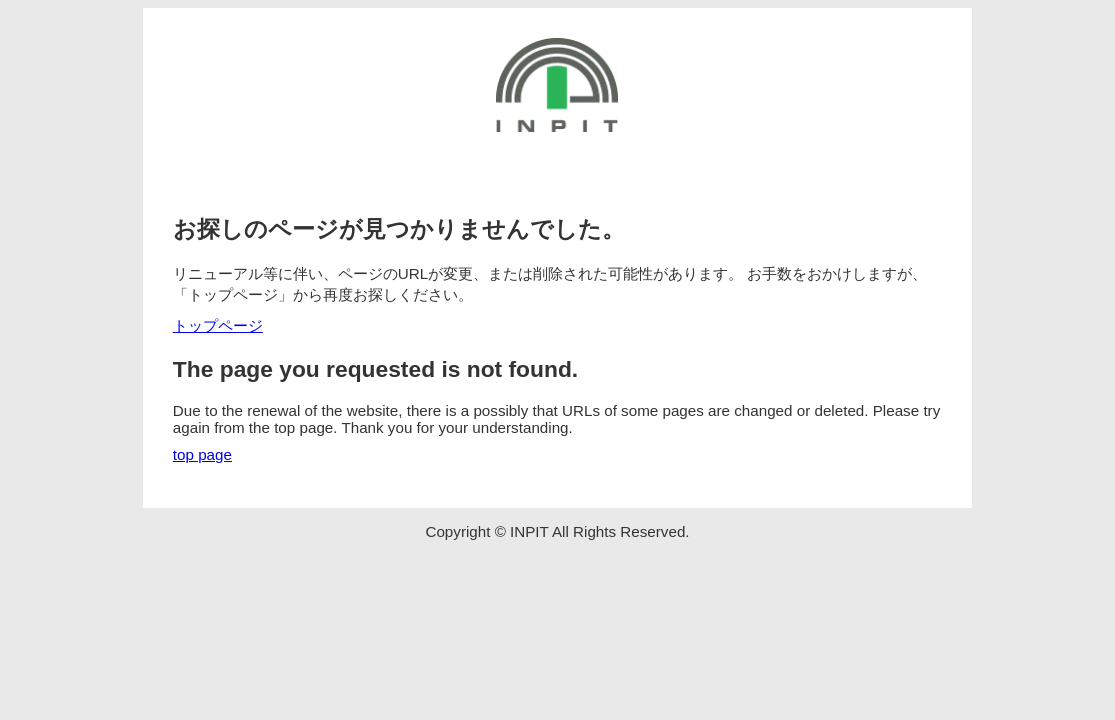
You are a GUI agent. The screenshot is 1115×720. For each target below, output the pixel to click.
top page (202, 454)
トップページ (218, 325)
